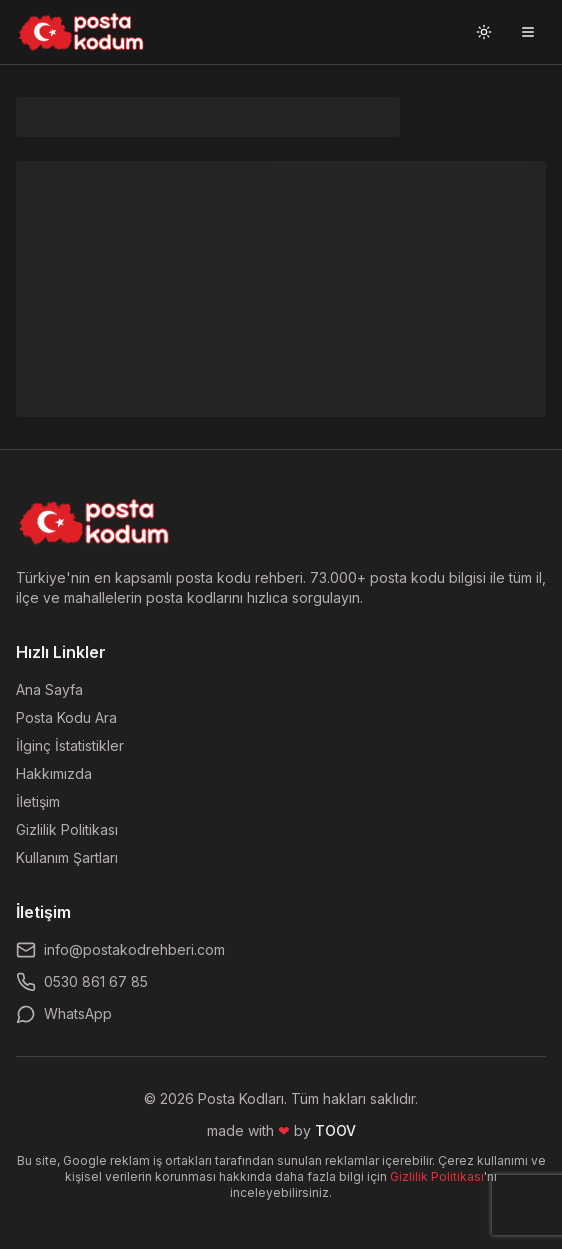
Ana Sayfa (49, 689)
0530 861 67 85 (82, 982)
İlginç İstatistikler (70, 745)
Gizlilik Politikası (67, 829)
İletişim (38, 801)
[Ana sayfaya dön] (94, 522)
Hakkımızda (54, 773)
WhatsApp (64, 1014)
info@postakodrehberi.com (120, 950)
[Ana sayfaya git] (81, 32)
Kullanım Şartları (67, 857)
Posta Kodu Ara (66, 717)
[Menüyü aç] (528, 32)
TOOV (335, 1130)
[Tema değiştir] (484, 32)
